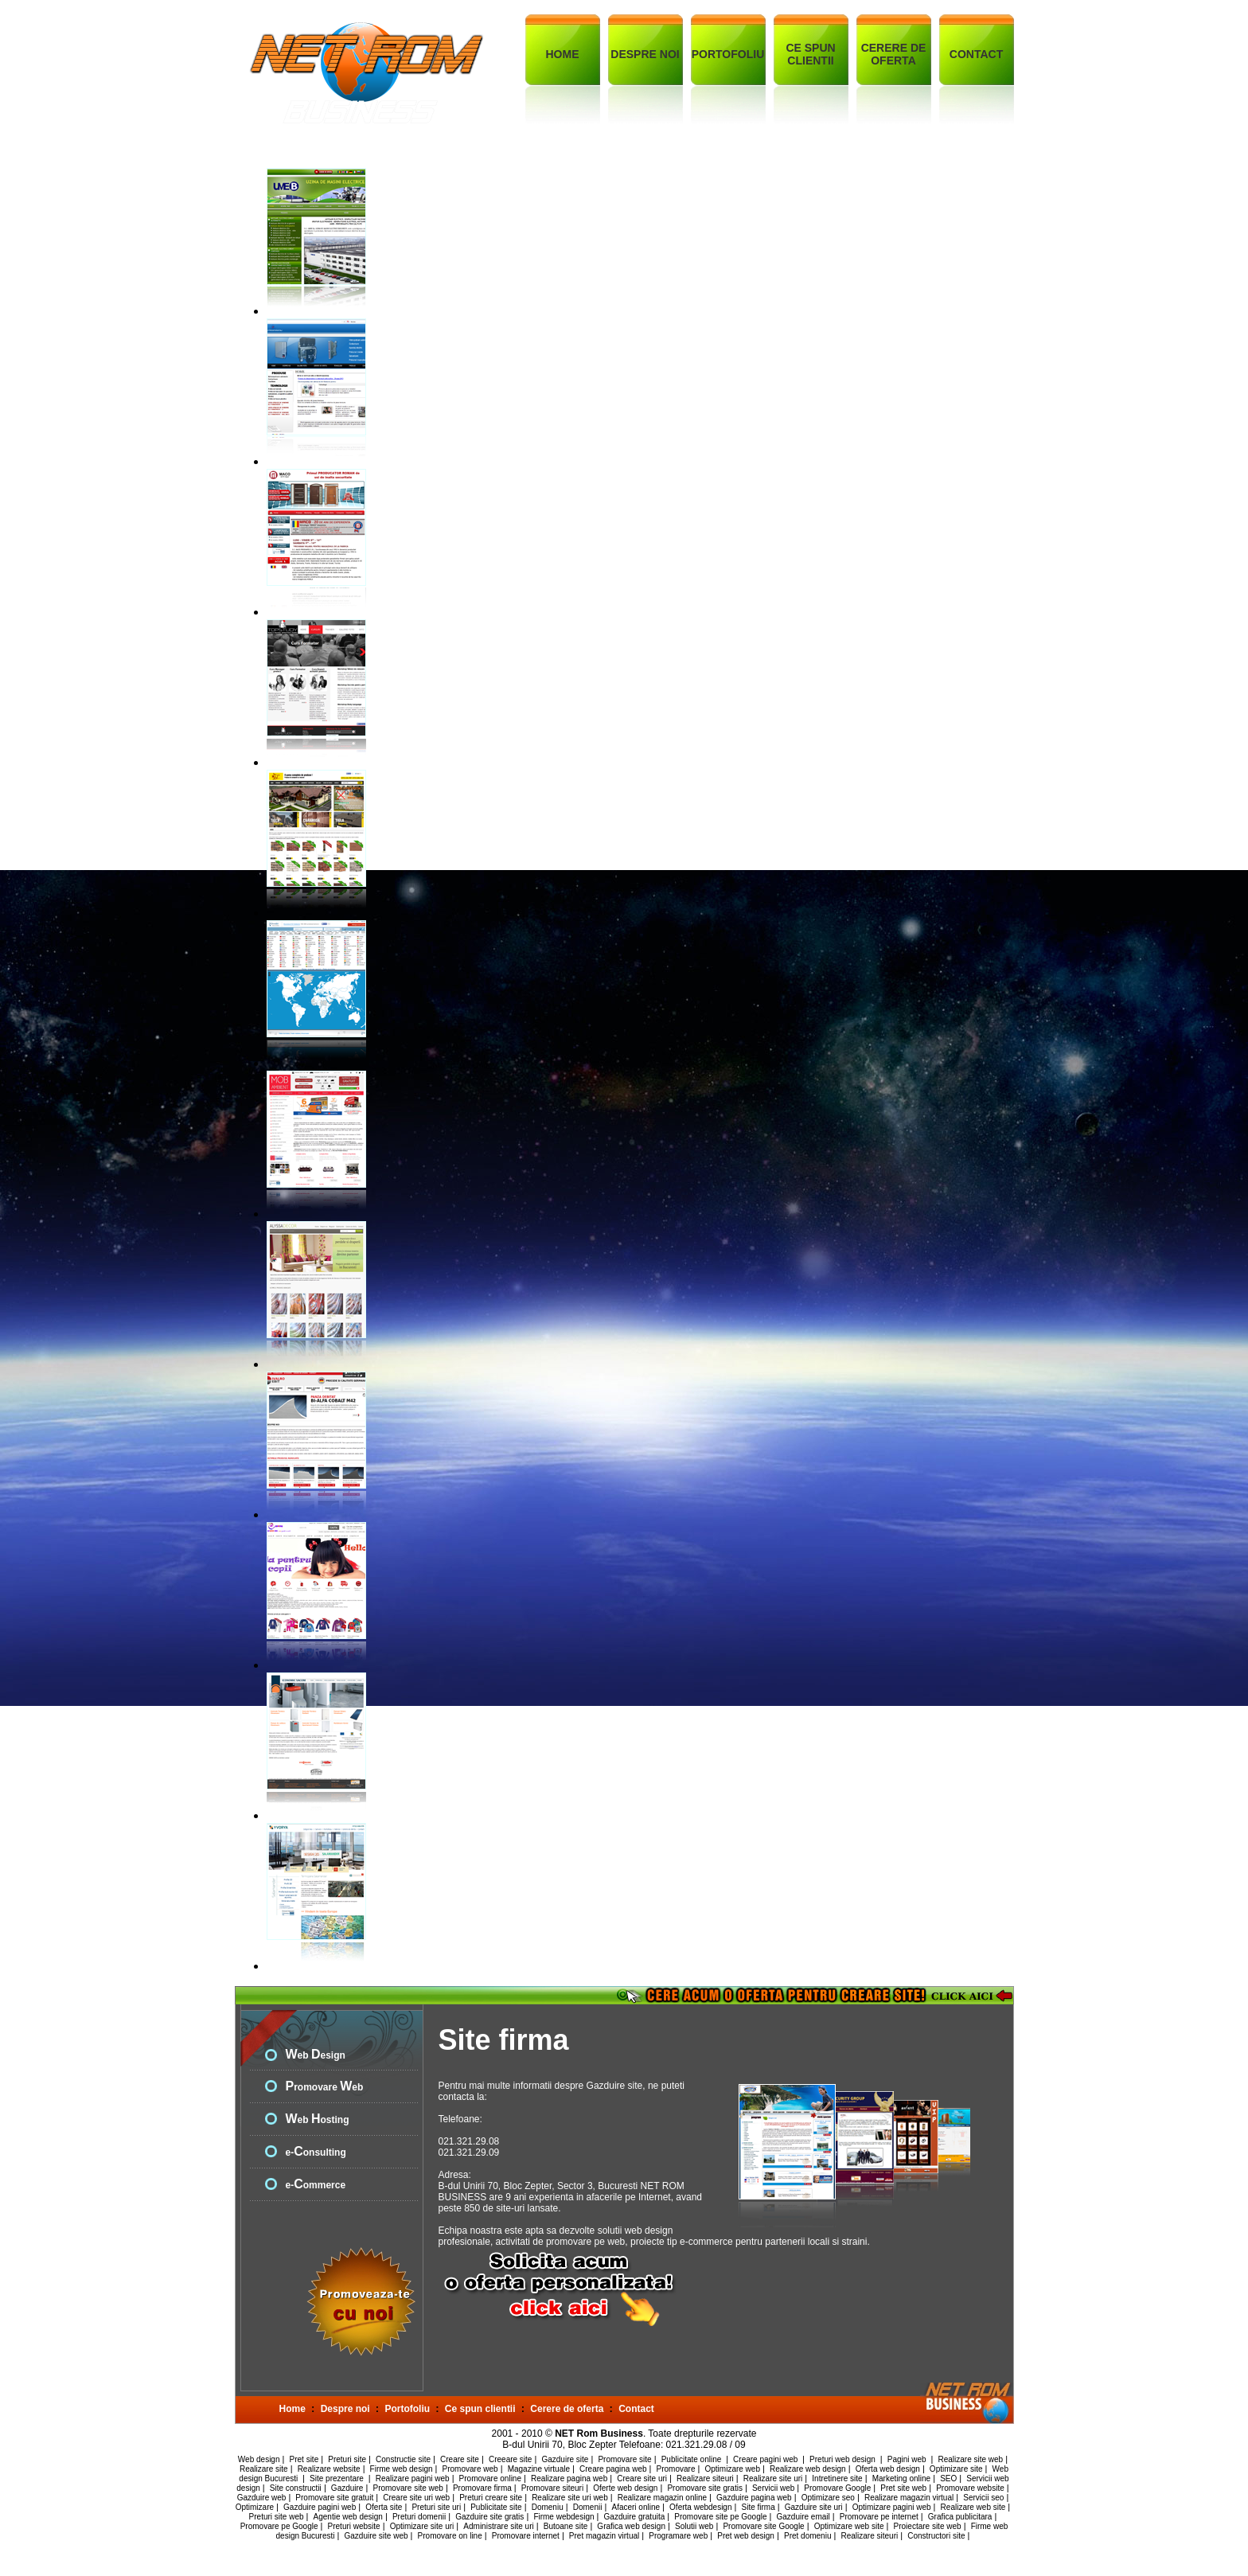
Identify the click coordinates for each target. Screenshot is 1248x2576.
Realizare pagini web (413, 2478)
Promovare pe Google (279, 2526)
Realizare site (264, 2469)
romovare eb (325, 2087)
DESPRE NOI (644, 54)
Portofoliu (407, 2408)
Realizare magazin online (662, 2497)
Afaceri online (635, 2507)
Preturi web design (843, 2459)
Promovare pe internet (879, 2516)
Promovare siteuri (552, 2488)
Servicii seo (983, 2497)
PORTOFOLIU (728, 54)
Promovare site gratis (704, 2488)
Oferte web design (625, 2488)
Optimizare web (732, 2469)
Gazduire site (564, 2459)
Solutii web (694, 2526)
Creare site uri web (416, 2497)
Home (292, 2408)
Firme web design (401, 2469)
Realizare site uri (772, 2478)
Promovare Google (837, 2488)
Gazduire (347, 2488)
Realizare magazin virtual (909, 2497)
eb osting (317, 2119)
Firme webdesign (563, 2516)
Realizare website (329, 2469)
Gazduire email (803, 2516)
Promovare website (970, 2488)
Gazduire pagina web (754, 2497)
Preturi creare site (490, 2497)
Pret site (304, 2459)
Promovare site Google (763, 2526)
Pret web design (745, 2535)
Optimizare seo (828, 2497)
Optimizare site (956, 2469)
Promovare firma (482, 2488)
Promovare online (490, 2478)
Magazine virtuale (539, 2469)
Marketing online (901, 2478)
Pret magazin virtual (604, 2535)
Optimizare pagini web (891, 2507)
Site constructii (296, 2488)
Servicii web (773, 2488)
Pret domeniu (807, 2535)
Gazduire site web (376, 2535)
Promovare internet (526, 2535)
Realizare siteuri (705, 2478)
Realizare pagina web (569, 2478)
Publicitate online (692, 2459)
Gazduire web (262, 2497)
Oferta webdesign (700, 2507)
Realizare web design (808, 2469)
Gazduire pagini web (319, 2507)
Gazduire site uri (814, 2507)
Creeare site (510, 2459)
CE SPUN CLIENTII (810, 54)
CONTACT (976, 54)
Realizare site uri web (570, 2497)
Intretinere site (837, 2478)
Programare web (678, 2535)
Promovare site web (407, 2488)
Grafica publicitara (960, 2516)
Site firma (758, 2507)
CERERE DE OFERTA (893, 54)
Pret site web (903, 2488)
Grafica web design (631, 2526)
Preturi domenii (419, 2516)
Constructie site (403, 2459)
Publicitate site (495, 2507)
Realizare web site (973, 2507)
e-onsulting (316, 2152)
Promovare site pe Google (720, 2516)
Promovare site (624, 2459)
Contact (636, 2408)
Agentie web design (348, 2516)
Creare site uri (642, 2478)
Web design (259, 2459)
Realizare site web (970, 2459)
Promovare (676, 2469)
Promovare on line (450, 2535)
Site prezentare (338, 2478)
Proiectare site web (927, 2526)
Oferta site (383, 2507)
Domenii (588, 2507)
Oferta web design (888, 2469)
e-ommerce (316, 2185)
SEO (948, 2478)
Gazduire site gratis (489, 2516)
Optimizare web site (849, 2526)
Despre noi (345, 2408)
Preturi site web (276, 2516)
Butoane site (566, 2526)
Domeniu (548, 2507)
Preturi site (347, 2459)
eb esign (315, 2055)
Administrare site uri (498, 2526)
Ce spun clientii (480, 2408)
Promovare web (470, 2469)
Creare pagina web (613, 2469)
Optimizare (255, 2507)
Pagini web (908, 2459)
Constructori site (936, 2535)
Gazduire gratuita (634, 2516)
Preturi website (354, 2526)
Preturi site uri (436, 2507)
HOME (562, 54)
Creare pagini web (766, 2459)
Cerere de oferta (566, 2408)
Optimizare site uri (422, 2526)
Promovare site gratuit (334, 2497)
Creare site (459, 2459)
